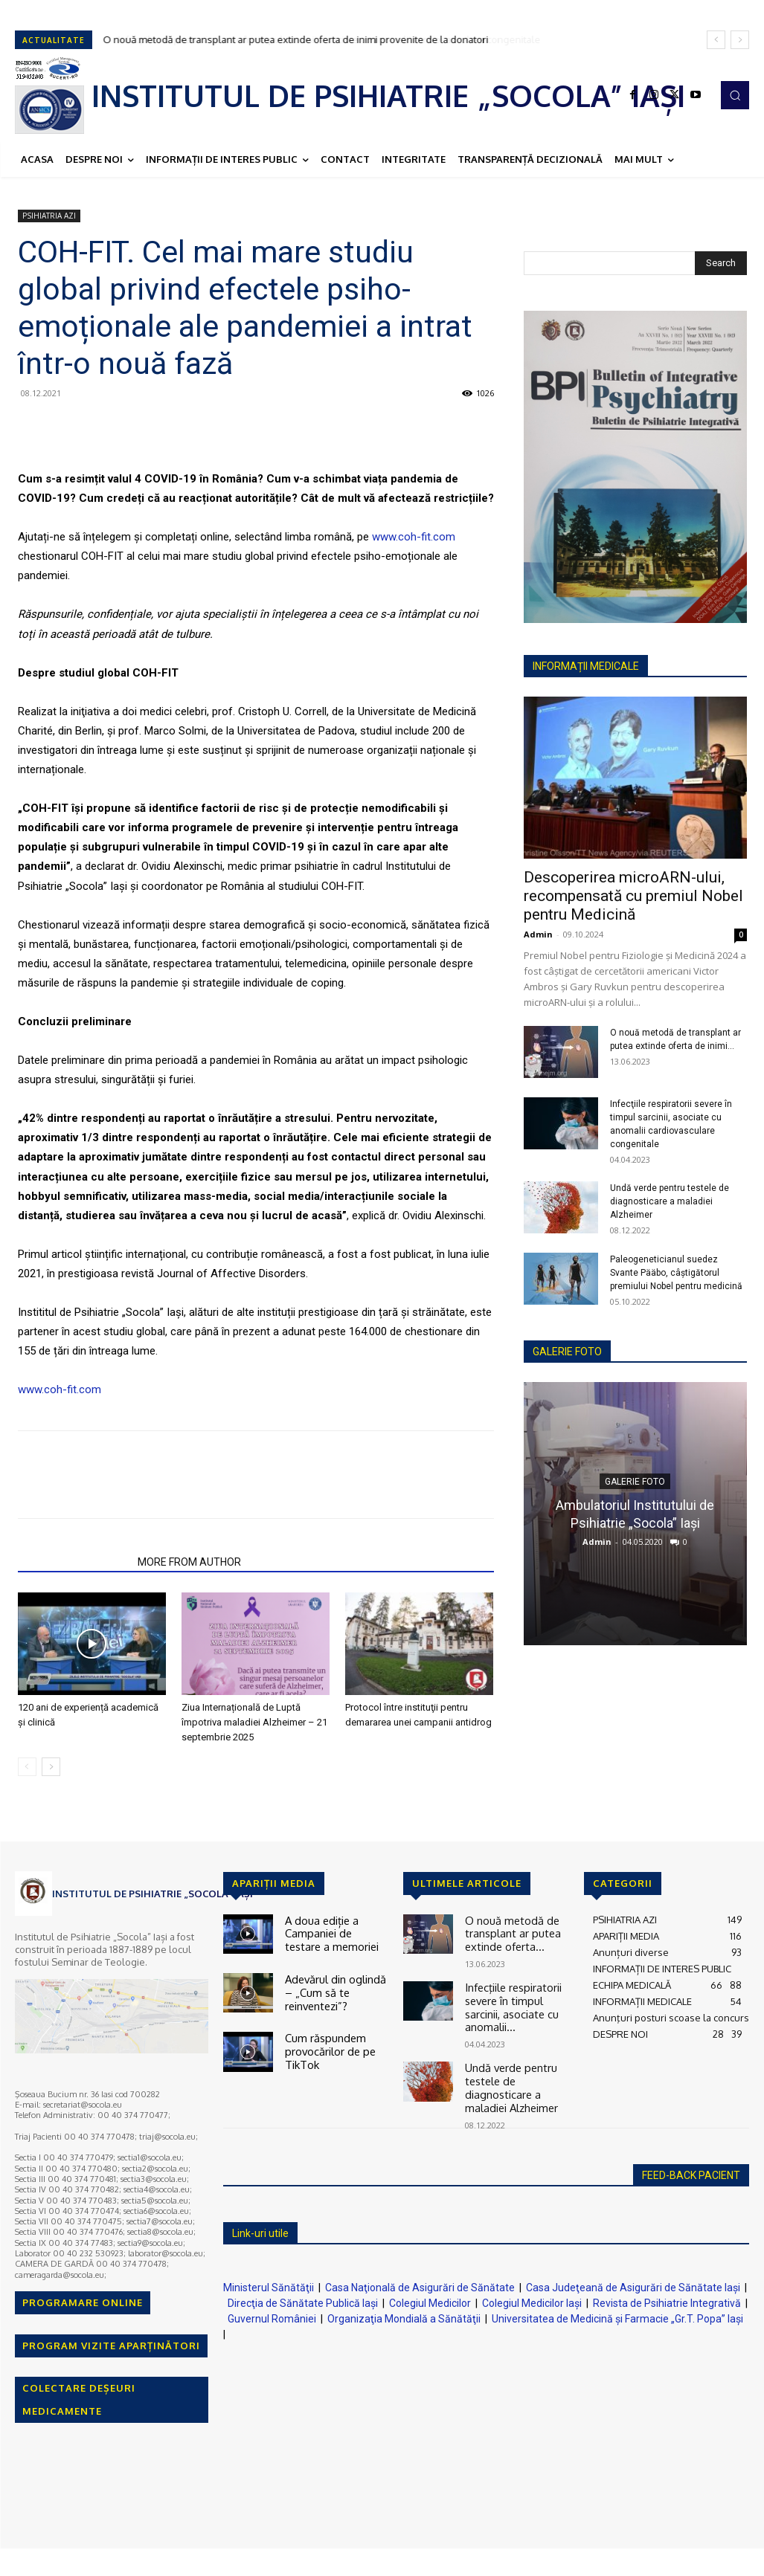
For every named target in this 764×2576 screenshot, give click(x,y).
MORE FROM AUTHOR (189, 1562)
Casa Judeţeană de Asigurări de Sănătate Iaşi (633, 2269)
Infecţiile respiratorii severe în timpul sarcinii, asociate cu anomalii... (510, 1998)
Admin (538, 934)
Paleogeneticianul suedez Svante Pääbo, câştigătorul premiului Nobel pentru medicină (676, 1272)
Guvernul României (272, 2300)
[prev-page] (27, 1766)
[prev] (716, 39)
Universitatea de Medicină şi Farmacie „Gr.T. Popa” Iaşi (617, 2300)
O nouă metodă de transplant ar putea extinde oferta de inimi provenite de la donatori (296, 39)
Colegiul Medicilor (430, 2285)
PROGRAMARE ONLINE (82, 2302)
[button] (735, 95)
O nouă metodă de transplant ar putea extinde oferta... (507, 1931)
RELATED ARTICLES (73, 1562)
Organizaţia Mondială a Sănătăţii (404, 2300)
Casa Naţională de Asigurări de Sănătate (420, 2269)
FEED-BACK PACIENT (691, 2157)
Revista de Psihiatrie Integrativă (667, 2285)
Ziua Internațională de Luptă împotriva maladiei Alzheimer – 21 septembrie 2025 (254, 1722)
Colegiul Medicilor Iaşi (532, 2285)
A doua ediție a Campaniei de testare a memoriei (336, 1931)
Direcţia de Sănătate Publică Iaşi (303, 2285)
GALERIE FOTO (567, 1352)
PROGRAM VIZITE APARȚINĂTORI (111, 2345)
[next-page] (51, 1766)
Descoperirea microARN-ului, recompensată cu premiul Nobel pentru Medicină (633, 895)
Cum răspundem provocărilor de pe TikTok (326, 2039)
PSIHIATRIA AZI (49, 215)
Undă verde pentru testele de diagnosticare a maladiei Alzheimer (669, 1201)
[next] (740, 39)
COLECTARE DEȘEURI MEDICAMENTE (78, 2399)
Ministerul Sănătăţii (268, 2269)
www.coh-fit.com (413, 536)
